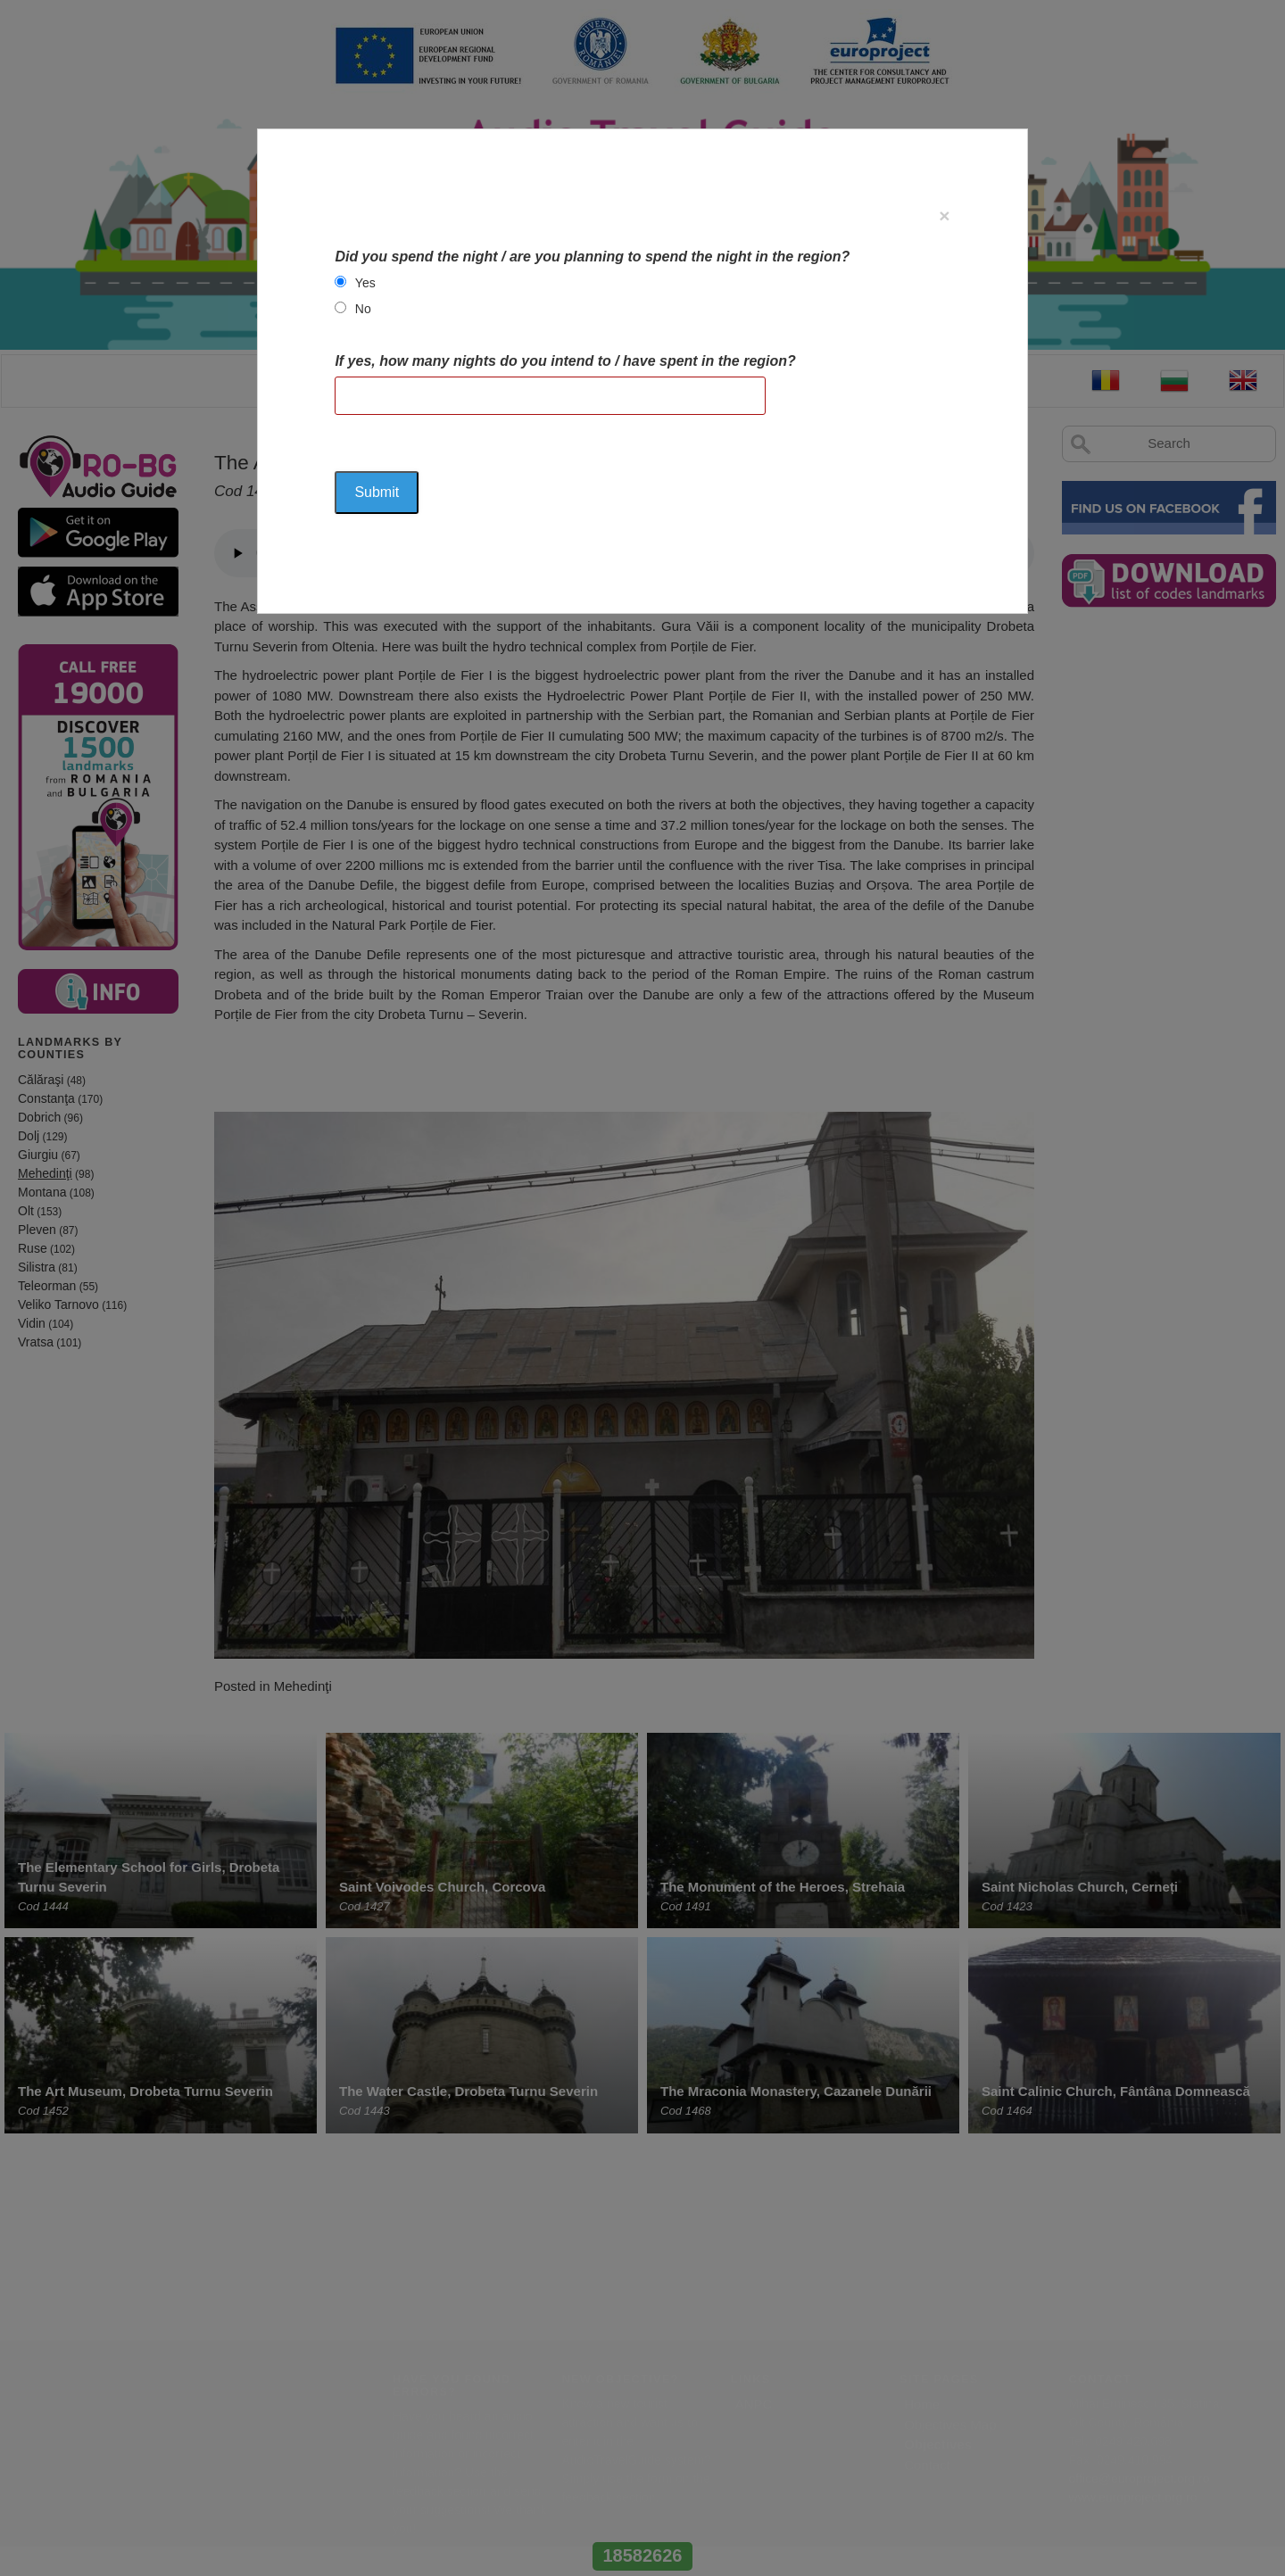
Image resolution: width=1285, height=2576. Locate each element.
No (363, 309)
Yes (365, 283)
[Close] (944, 215)
